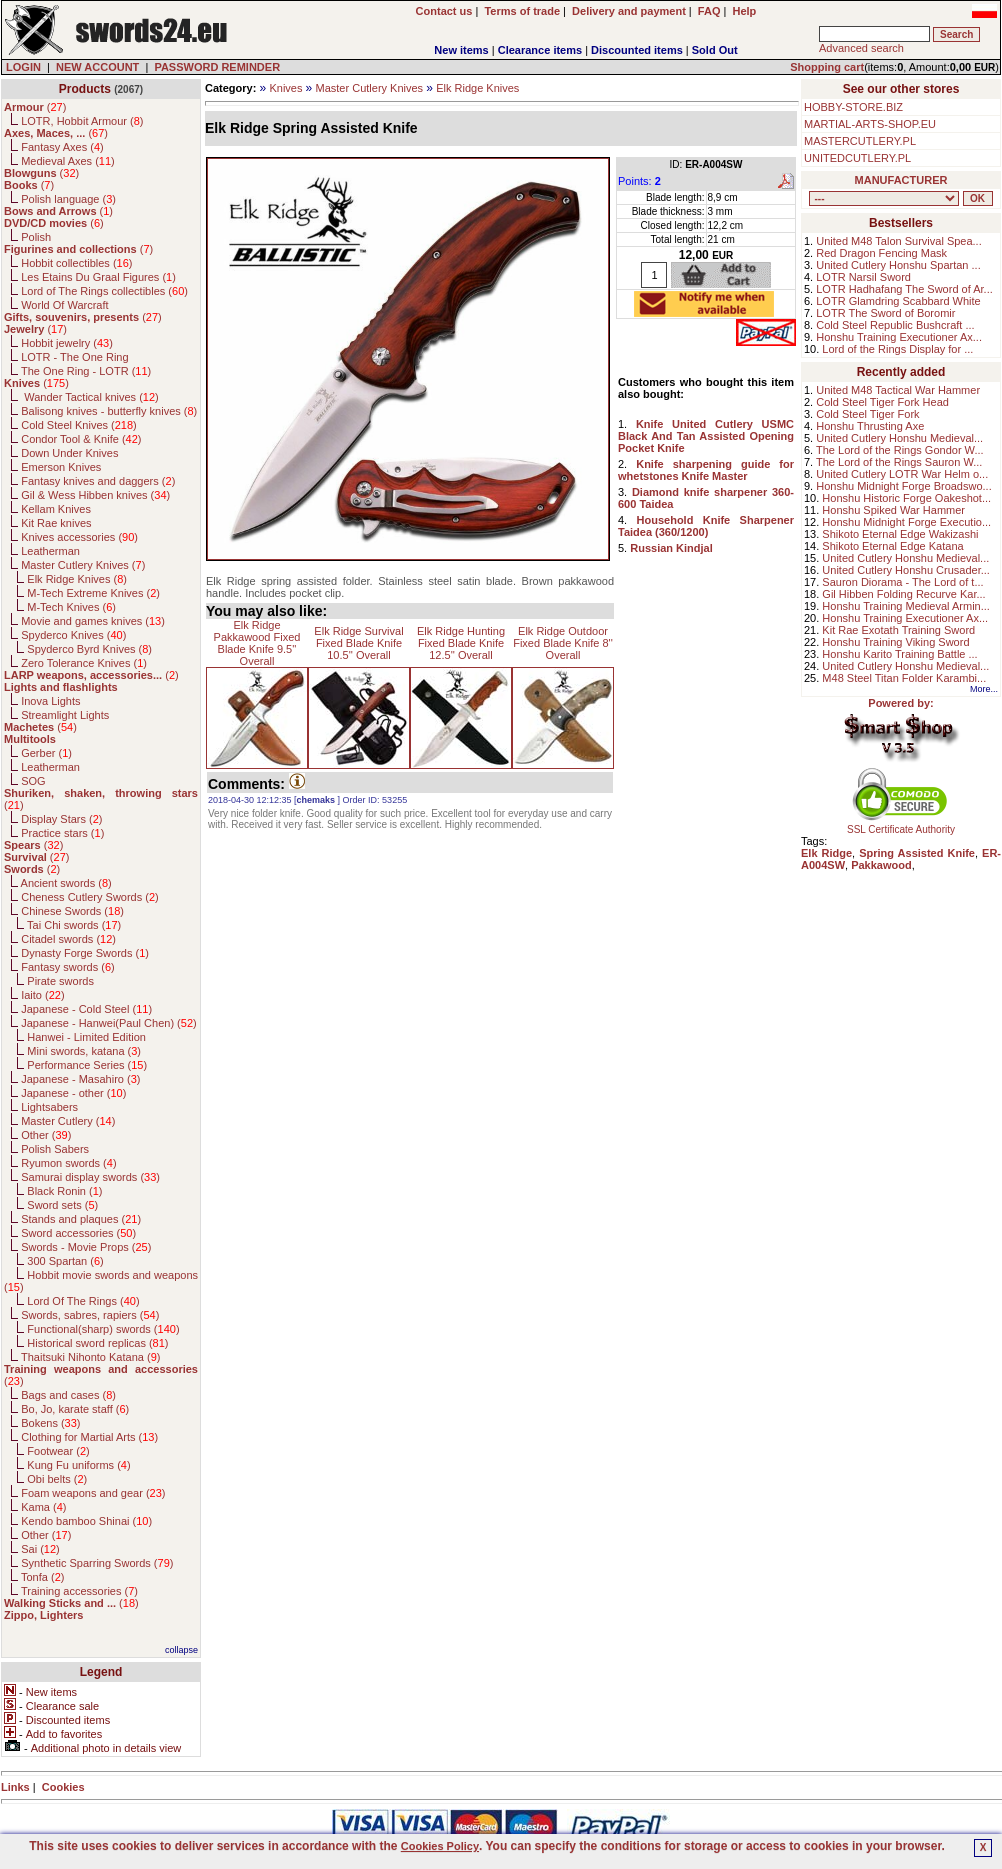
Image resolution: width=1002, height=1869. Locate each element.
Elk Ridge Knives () (77, 579)
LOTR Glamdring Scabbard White (898, 301)
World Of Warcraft (64, 305)
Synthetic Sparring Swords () (97, 1563)
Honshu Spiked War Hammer (893, 510)
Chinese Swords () (72, 911)
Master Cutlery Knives (370, 88)
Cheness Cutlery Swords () (90, 897)
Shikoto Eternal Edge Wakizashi (900, 534)
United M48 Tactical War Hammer (898, 390)
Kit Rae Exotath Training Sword (898, 630)
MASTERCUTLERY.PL (860, 141)
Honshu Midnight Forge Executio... (906, 522)
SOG (33, 781)
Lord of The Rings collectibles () (104, 291)
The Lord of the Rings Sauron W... (899, 462)
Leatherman (50, 551)
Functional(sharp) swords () (103, 1329)
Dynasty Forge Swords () (85, 953)
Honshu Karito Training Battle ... (899, 654)
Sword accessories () (78, 1233)
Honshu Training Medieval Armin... (906, 606)
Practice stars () (62, 833)
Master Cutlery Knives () (83, 565)
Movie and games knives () (93, 621)
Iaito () (42, 995)
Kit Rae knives (56, 523)
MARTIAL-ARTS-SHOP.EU (870, 124)
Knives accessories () (79, 537)
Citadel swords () (68, 939)
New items (461, 50)
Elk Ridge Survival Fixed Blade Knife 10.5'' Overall (358, 643)
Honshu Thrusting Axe (870, 426)
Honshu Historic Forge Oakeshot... (906, 498)
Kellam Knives (56, 509)
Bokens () (50, 1423)
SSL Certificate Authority (901, 825)
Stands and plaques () (81, 1219)
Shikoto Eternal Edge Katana (892, 546)
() (35, 107)
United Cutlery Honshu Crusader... (906, 570)
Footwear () (58, 1451)
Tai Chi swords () (74, 925)
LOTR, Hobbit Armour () (82, 121)
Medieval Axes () (68, 161)
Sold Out (715, 50)
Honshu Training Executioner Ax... (899, 337)
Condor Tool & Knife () (81, 439)
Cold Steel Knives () (79, 425)
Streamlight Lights (65, 715)
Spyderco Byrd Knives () (89, 649)
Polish (36, 237)
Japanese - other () (73, 1093)
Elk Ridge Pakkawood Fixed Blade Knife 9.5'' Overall (257, 643)
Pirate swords (60, 981)
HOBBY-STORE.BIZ (853, 107)
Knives (285, 88)
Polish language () (68, 199)
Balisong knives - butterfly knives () (109, 411)
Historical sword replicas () (97, 1343)
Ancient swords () (66, 883)
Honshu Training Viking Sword (895, 642)
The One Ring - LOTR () (86, 371)
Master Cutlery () (68, 1121)
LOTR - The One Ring (74, 357)
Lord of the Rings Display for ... (897, 349)
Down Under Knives (69, 453)
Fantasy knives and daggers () (98, 481)
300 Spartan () (65, 1261)
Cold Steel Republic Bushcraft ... (895, 325)
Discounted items (637, 50)
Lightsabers (49, 1107)
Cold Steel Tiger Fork (867, 414)
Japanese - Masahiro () (80, 1079)
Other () (46, 1135)
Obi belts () (57, 1479)
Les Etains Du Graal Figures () (98, 277)
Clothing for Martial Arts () (89, 1437)
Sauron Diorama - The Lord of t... (902, 582)
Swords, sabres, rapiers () (90, 1315)
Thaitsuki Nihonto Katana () (90, 1357)
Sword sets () (62, 1205)
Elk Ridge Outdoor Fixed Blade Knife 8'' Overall (563, 643)
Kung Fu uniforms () (78, 1465)
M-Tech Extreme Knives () (93, 593)
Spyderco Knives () (73, 635)
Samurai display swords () (90, 1177)
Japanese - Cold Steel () (86, 1009)
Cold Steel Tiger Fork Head (882, 402)
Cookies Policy (440, 1846)
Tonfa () (42, 1577)
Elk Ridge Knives (477, 88)
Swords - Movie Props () (86, 1247)
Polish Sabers (55, 1149)
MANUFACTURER (901, 180)
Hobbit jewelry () (67, 343)
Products (85, 89)
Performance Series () (87, 1065)
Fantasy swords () (68, 967)
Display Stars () (61, 819)
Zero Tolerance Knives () (84, 663)
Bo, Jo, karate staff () (75, 1409)
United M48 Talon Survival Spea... (899, 241)
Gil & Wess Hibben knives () (95, 495)
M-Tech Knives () (71, 607)
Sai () (40, 1549)
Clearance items (540, 50)
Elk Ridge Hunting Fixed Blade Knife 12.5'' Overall (461, 643)
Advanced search (861, 48)
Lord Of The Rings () (83, 1301)
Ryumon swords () (68, 1163)
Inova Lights (50, 701)
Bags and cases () (68, 1395)
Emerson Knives (61, 467)
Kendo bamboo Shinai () (86, 1521)
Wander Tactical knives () (90, 397)
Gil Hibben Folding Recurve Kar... (903, 594)
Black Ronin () (64, 1191)
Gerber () (46, 753)
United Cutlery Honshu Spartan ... (898, 265)
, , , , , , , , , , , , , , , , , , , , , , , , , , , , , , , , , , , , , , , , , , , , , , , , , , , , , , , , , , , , (884, 198)
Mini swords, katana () (84, 1051)
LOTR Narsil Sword (863, 277)
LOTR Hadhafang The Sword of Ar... (904, 289)
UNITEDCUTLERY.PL (857, 158)
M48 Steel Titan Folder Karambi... (904, 678)
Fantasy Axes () (62, 147)
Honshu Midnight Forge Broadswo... (903, 486)
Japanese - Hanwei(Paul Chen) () (109, 1023)
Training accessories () (79, 1591)
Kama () (43, 1507)
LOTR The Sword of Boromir (885, 313)
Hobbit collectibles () (76, 263)
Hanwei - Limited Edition (86, 1037)
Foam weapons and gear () (93, 1493)
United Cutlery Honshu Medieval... (899, 438)
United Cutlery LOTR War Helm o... (902, 474)
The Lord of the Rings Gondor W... (900, 450)
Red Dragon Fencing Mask (881, 253)
